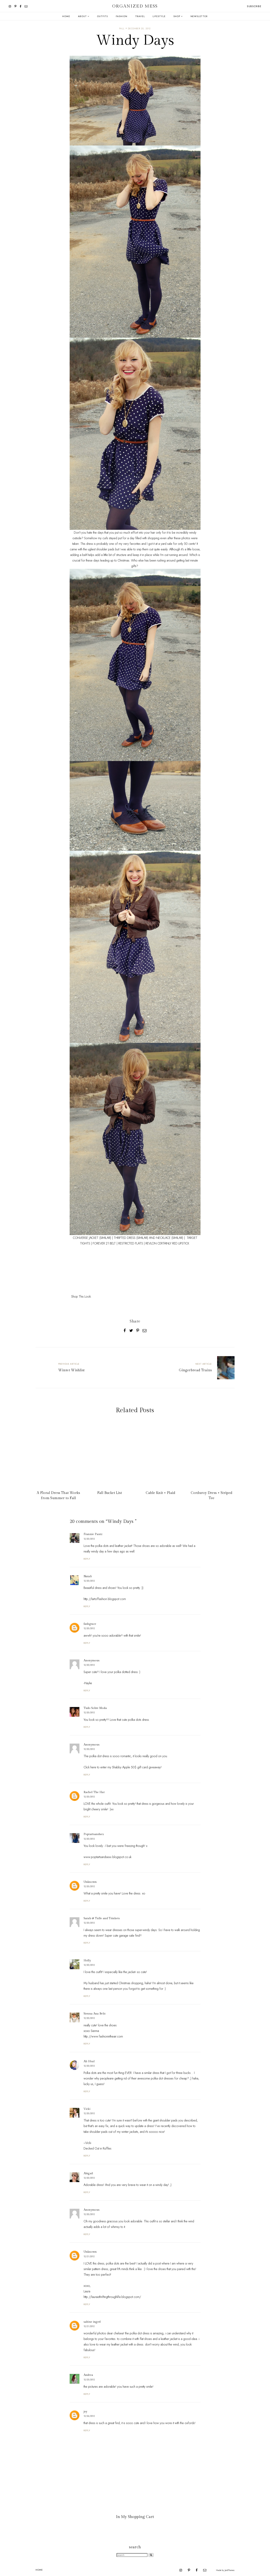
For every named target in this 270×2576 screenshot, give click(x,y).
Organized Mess (135, 6)
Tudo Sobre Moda (95, 1708)
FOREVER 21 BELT (104, 1243)
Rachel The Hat (94, 1792)
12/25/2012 (89, 2379)
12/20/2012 (89, 1538)
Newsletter (199, 16)
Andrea (88, 2375)
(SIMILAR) (105, 1238)
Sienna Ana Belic (95, 2013)
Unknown (90, 1882)
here (93, 1767)
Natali (88, 1576)
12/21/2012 (89, 2256)
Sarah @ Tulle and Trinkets (102, 1918)
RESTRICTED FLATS (130, 1243)
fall (121, 28)
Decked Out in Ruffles (97, 2148)
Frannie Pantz (93, 1534)
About (82, 16)
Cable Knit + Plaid (160, 1493)
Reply (87, 1558)
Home (66, 16)
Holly (87, 1960)
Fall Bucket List (109, 1493)
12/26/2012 (89, 2416)
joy (85, 2411)
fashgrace (90, 1624)
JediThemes (229, 2570)
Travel (140, 16)
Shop (176, 16)
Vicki (87, 2109)
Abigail (88, 2173)
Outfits (102, 16)
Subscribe (254, 6)
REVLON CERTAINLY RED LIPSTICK (167, 1243)
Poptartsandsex (94, 1834)
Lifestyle (159, 16)
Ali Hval (89, 2061)
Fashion (121, 16)
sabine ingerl (92, 2322)
